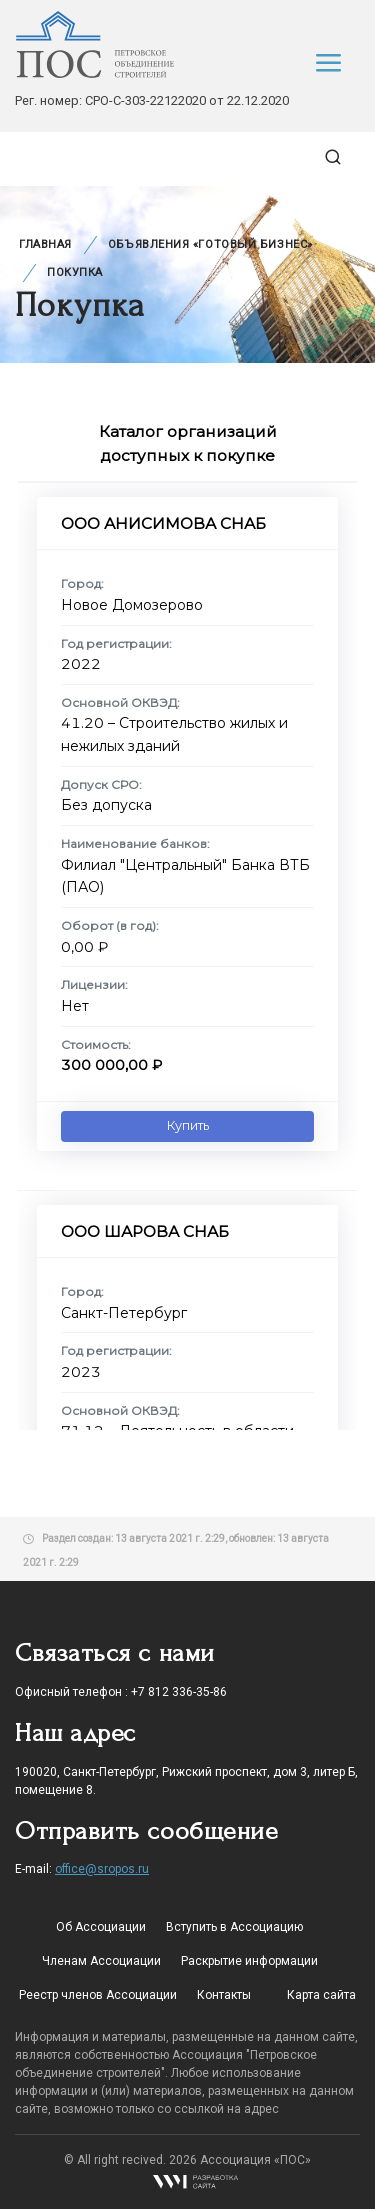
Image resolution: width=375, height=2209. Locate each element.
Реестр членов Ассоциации (98, 1995)
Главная (45, 244)
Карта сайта (321, 1995)
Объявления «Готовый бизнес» (210, 244)
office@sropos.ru (102, 1869)
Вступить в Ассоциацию (234, 1927)
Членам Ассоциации (101, 1961)
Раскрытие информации (249, 1961)
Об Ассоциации (101, 1927)
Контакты (224, 1995)
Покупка (75, 272)
